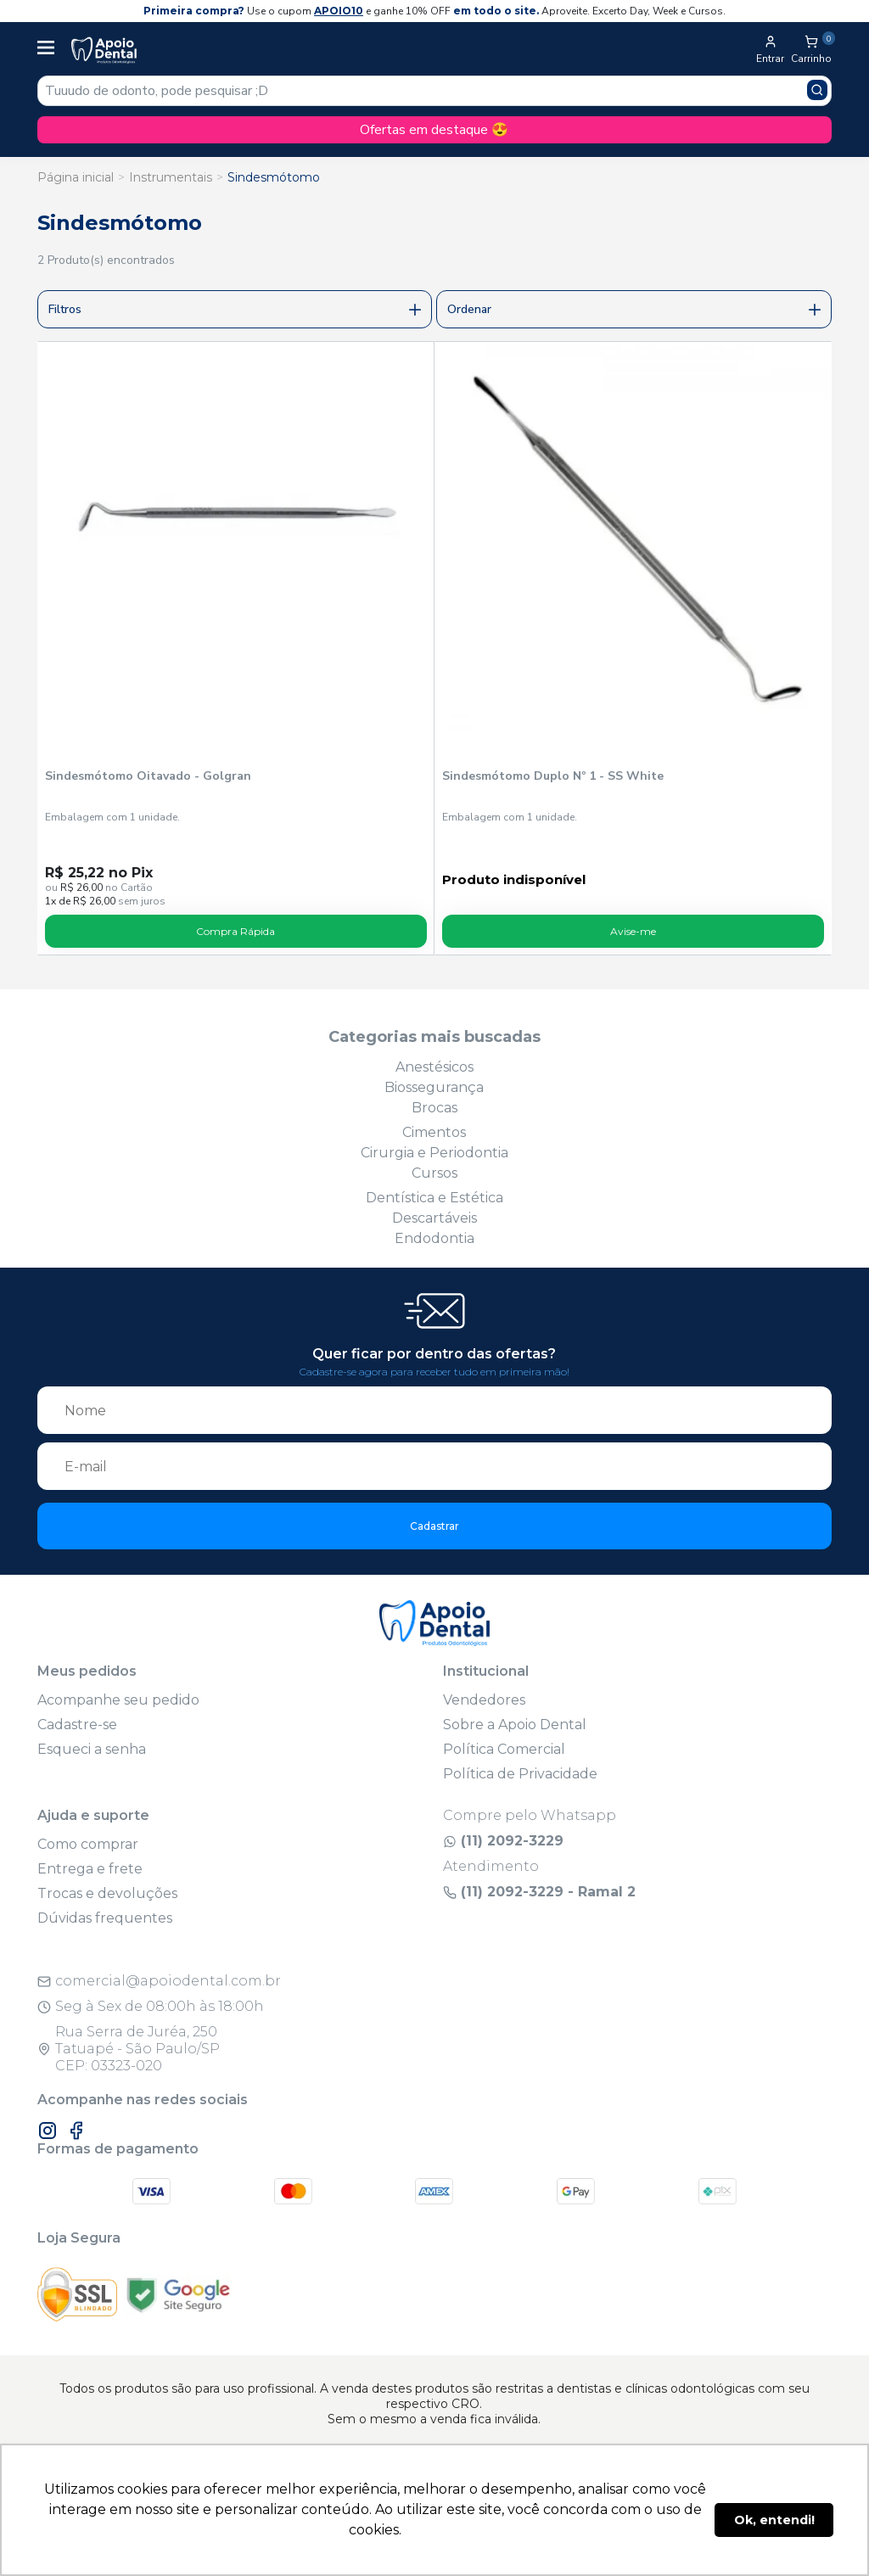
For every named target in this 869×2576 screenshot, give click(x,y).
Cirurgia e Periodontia (434, 1153)
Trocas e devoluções (107, 1893)
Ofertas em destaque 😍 (434, 129)
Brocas (434, 1108)
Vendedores (484, 1700)
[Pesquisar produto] (817, 90)
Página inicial (75, 177)
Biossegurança (434, 1087)
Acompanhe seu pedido (118, 1700)
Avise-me (633, 931)
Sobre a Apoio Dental (514, 1724)
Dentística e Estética (434, 1198)
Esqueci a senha (91, 1749)
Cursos (434, 1173)
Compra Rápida (235, 931)
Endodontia (434, 1238)
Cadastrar (434, 1526)
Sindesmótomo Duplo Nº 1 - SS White (553, 776)
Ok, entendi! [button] (774, 2520)
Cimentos (434, 1132)
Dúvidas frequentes (104, 1918)
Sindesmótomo (273, 177)
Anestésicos (434, 1067)
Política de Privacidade (520, 1774)
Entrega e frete (90, 1869)
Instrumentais (170, 177)
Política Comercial (504, 1749)
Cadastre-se (77, 1724)
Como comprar (87, 1844)
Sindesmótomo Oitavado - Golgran (148, 776)
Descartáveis (434, 1218)
